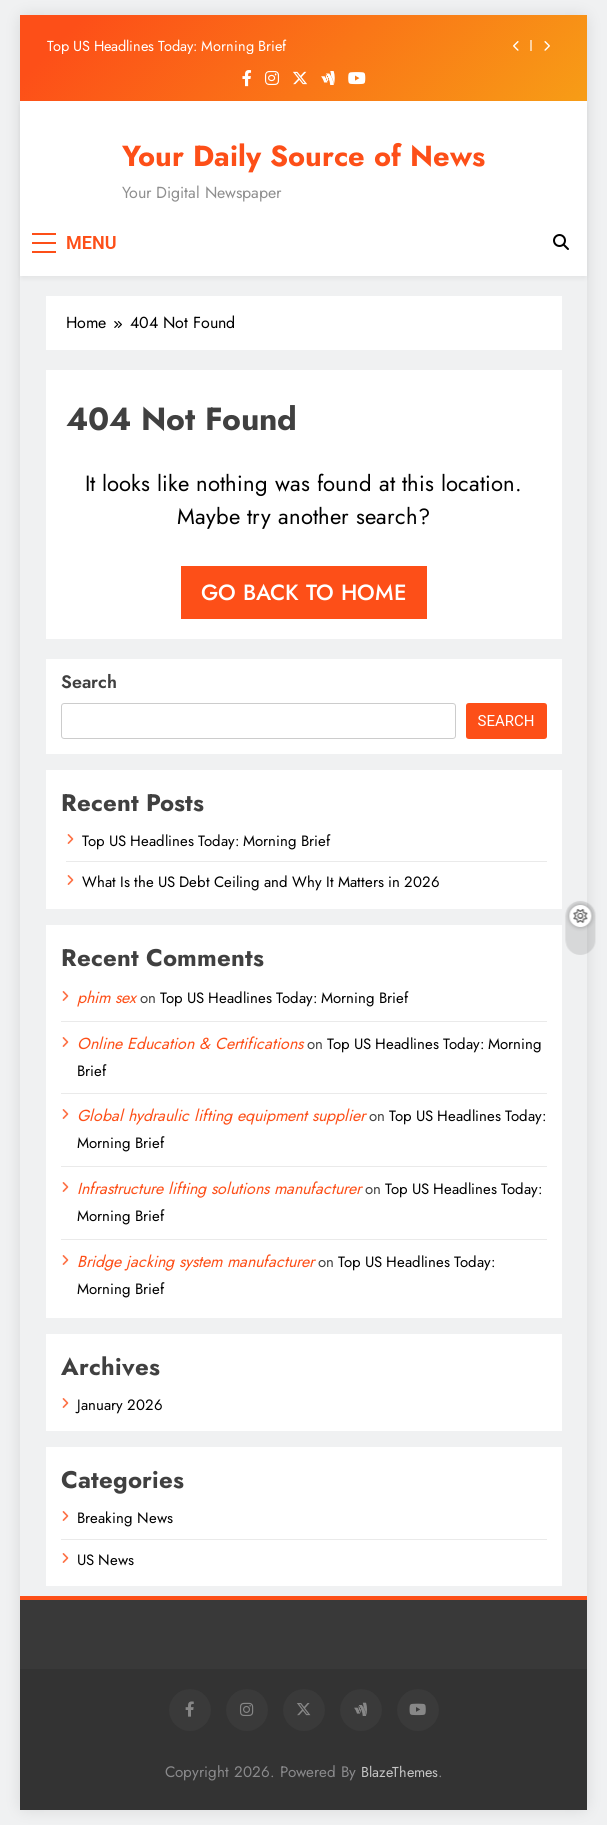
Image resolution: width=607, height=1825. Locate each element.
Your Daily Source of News (303, 156)
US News (105, 1560)
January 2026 (120, 1405)
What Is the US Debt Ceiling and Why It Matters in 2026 (261, 882)
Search (89, 682)
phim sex (106, 997)
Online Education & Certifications (190, 1043)
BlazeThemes (399, 1772)
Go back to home (304, 592)
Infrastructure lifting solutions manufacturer (219, 1188)
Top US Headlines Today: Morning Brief (166, 46)
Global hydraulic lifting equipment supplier (221, 1115)
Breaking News (125, 1518)
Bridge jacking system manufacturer (195, 1261)
